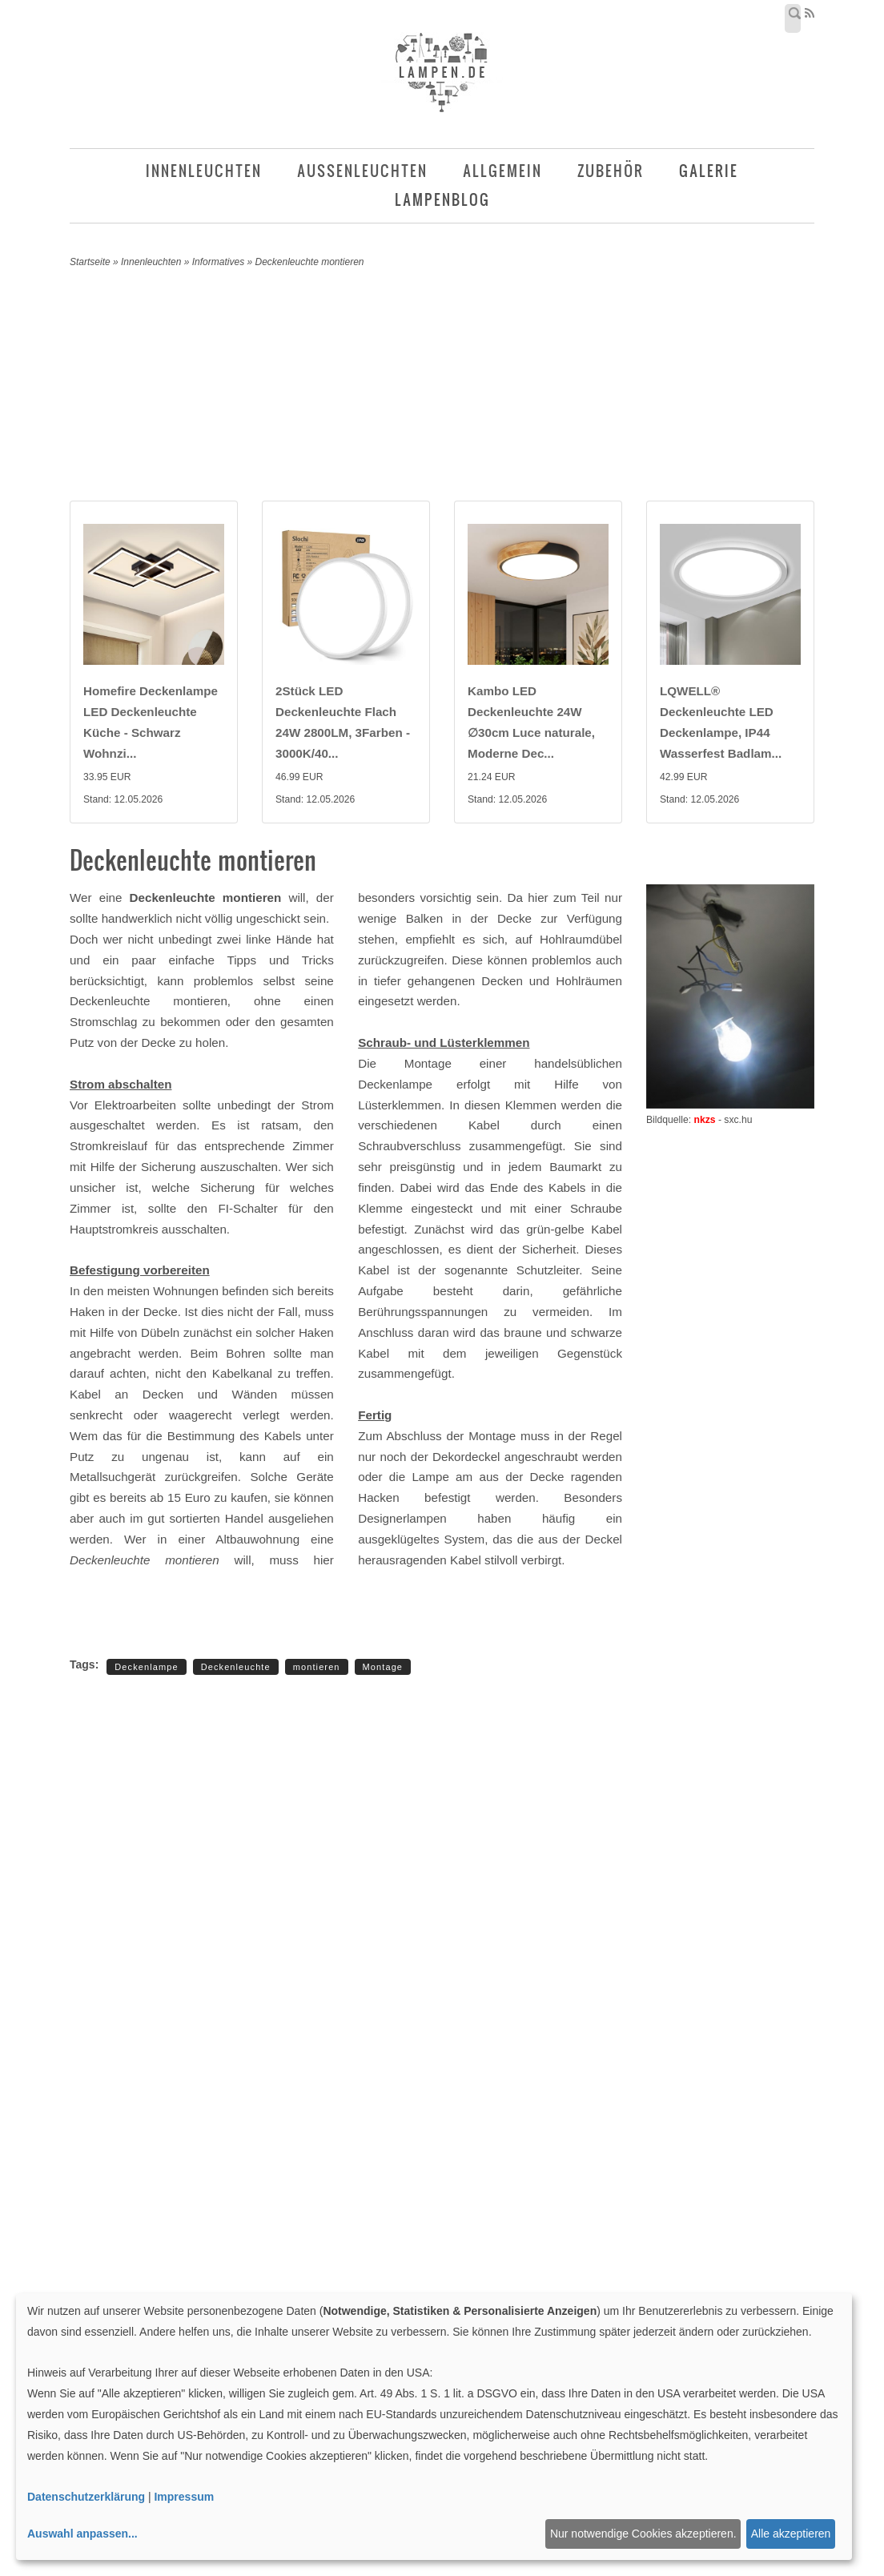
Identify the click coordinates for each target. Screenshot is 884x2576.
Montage (383, 1667)
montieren (316, 1667)
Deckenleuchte (236, 1667)
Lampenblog (442, 200)
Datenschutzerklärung (86, 2496)
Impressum (184, 2496)
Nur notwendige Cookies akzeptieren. (643, 2533)
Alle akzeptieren (791, 2533)
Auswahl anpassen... (82, 2533)
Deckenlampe (146, 1667)
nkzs (704, 1119)
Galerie (708, 171)
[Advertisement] (454, 388)
